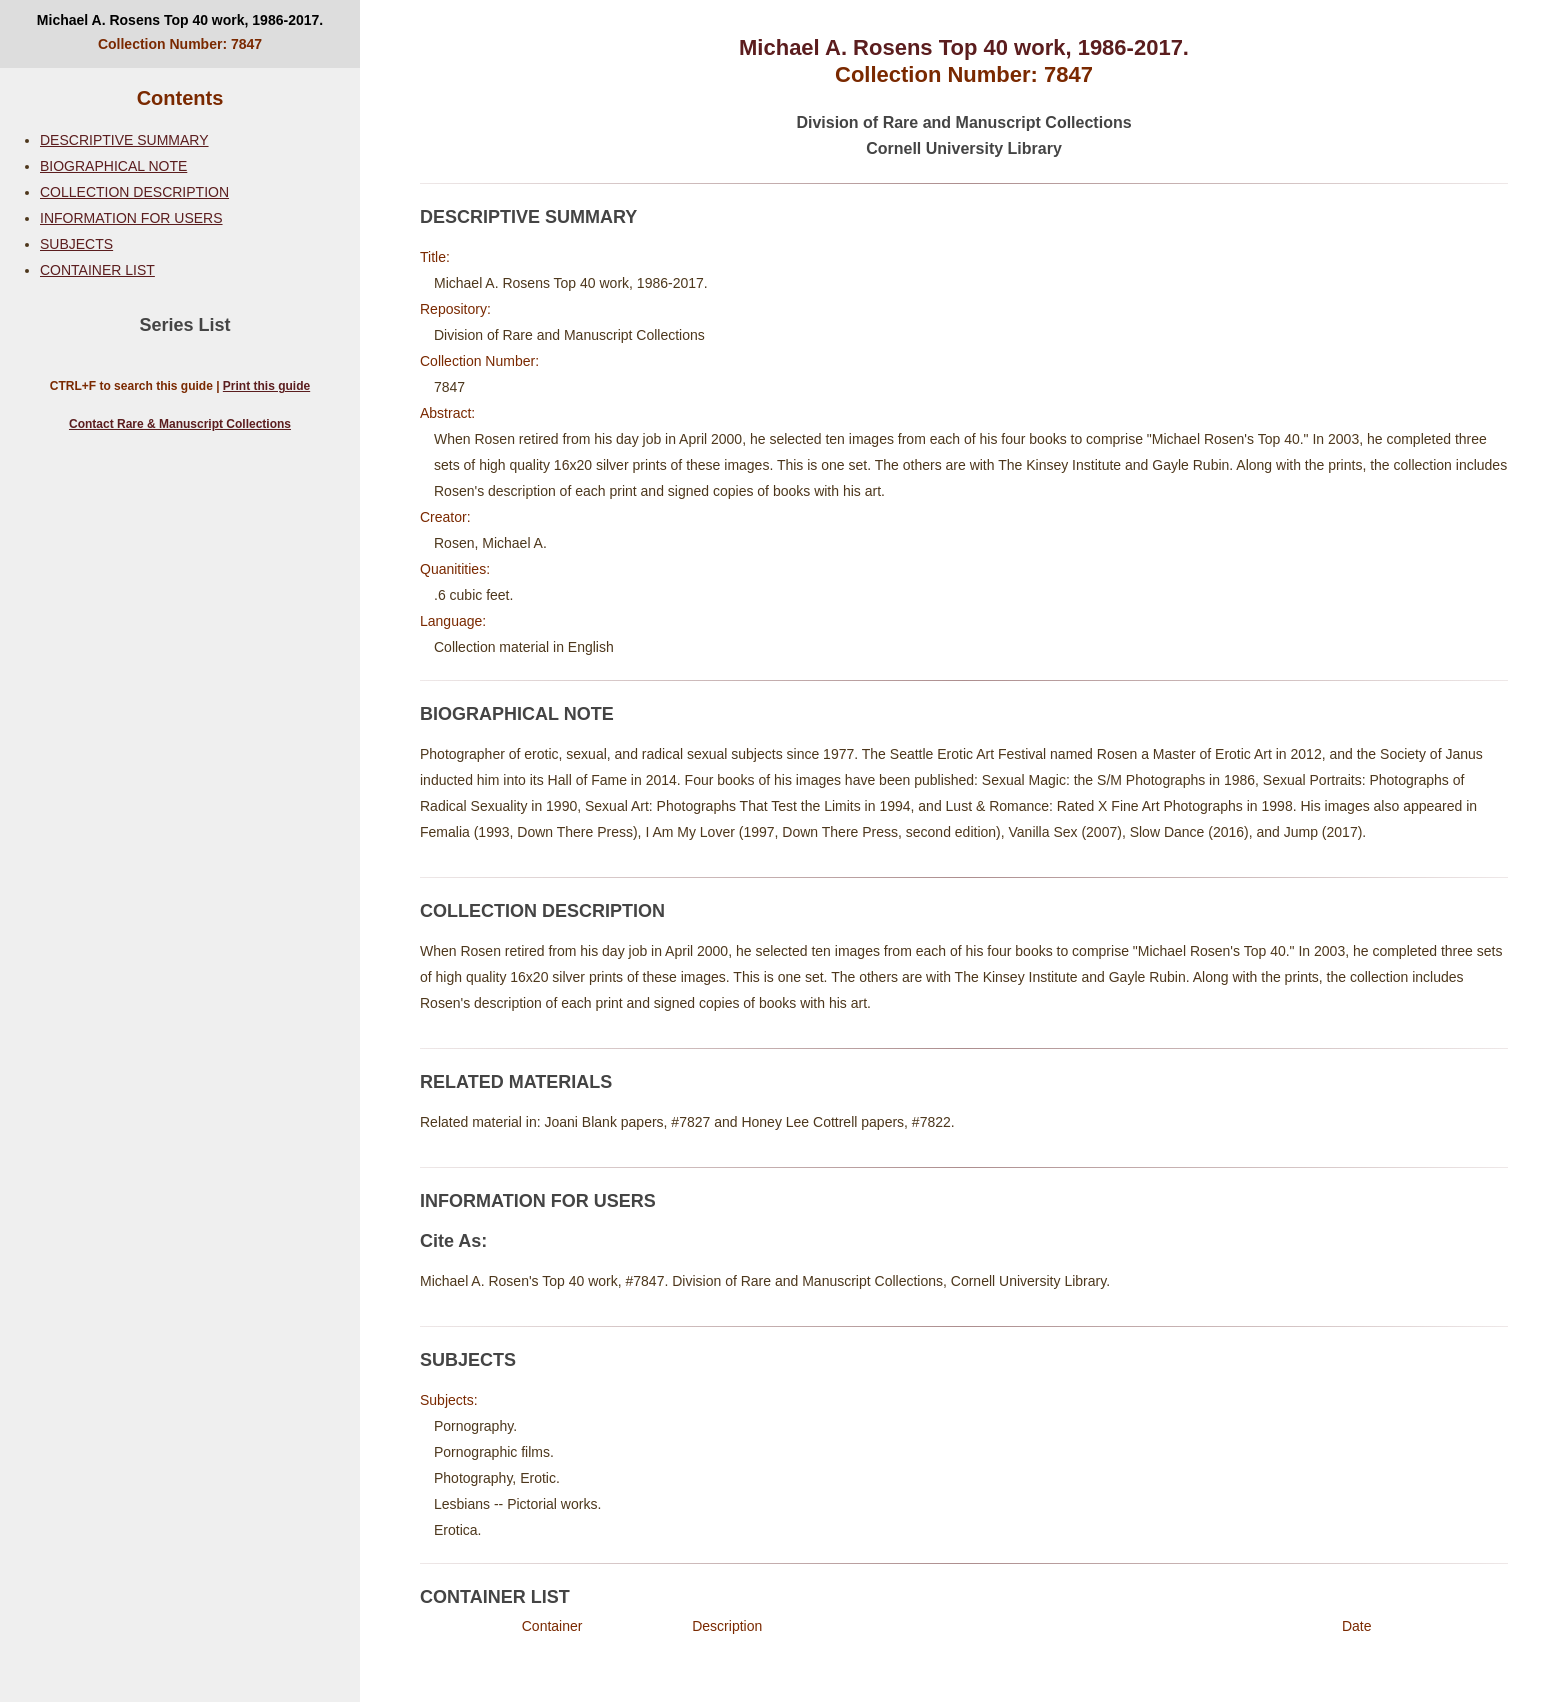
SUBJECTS (76, 244)
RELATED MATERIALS (516, 1082)
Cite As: (453, 1241)
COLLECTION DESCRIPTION (134, 192)
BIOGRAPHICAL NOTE (113, 166)
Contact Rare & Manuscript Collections (180, 424)
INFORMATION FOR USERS (131, 218)
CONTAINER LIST (97, 270)
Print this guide (266, 386)
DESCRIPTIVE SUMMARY (124, 140)
